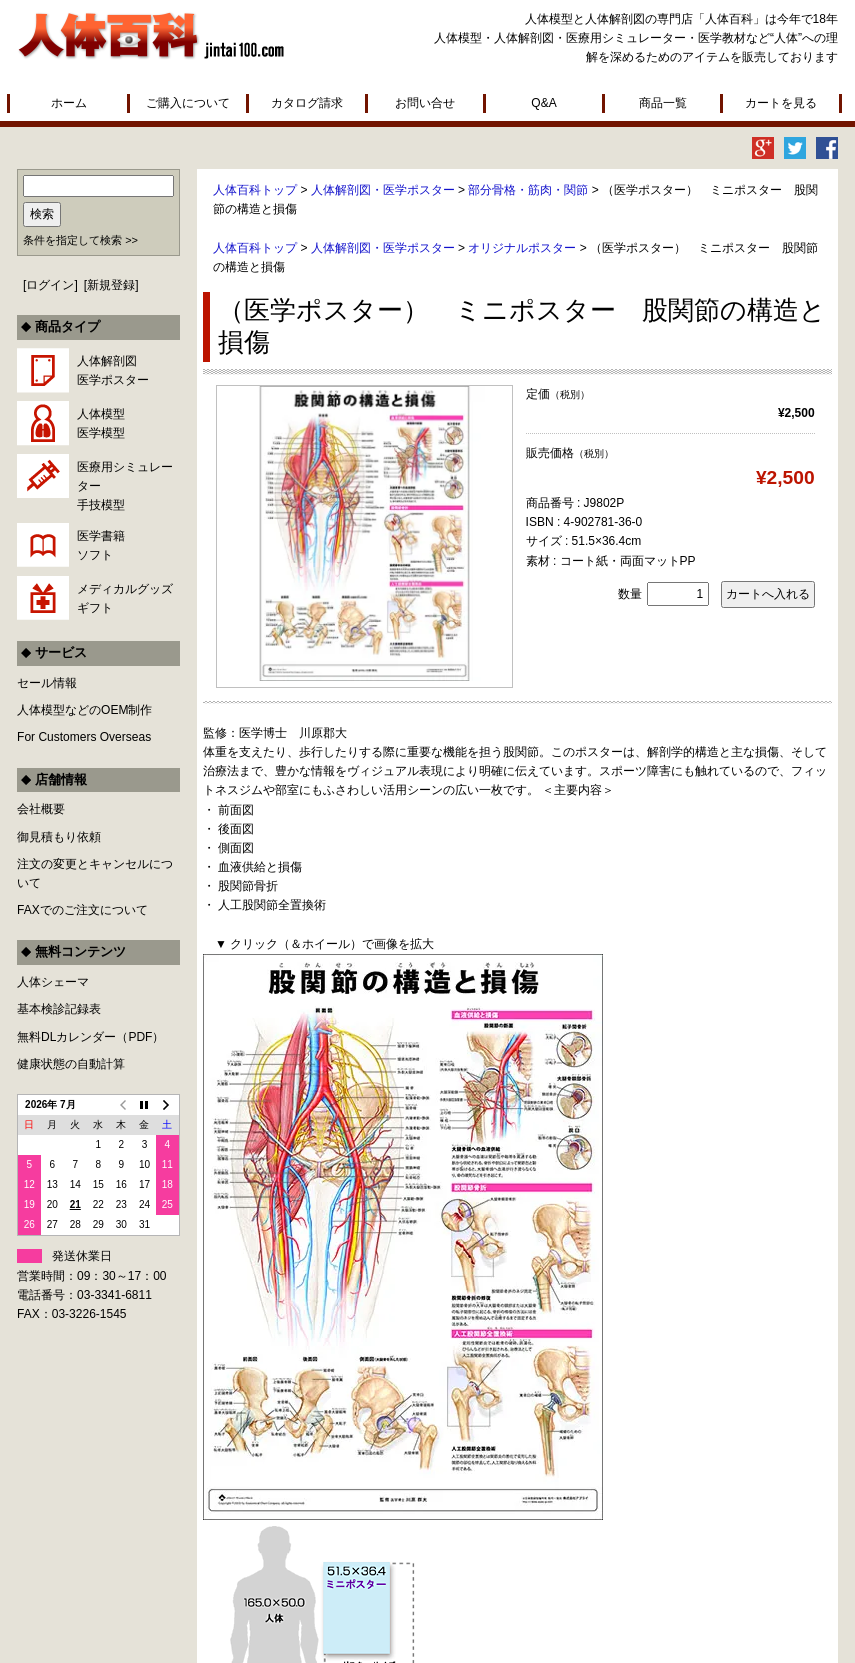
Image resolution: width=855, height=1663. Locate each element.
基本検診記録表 (59, 1009)
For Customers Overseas (84, 737)
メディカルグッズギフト (125, 598)
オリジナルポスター (522, 248)
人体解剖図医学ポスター (113, 370)
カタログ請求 (307, 103)
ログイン (50, 285)
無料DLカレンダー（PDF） (90, 1037)
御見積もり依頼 (59, 837)
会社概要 (41, 809)
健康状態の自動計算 (71, 1064)
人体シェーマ (53, 982)
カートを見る (781, 103)
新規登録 (111, 285)
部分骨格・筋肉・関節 (528, 190)
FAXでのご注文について (82, 910)
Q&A (543, 103)
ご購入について (188, 103)
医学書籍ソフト (101, 545)
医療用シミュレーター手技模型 (125, 486)
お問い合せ (425, 103)
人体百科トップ (255, 190)
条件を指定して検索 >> (80, 240)
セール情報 (47, 683)
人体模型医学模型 (101, 423)
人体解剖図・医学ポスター (383, 190)
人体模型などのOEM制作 (84, 710)
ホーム (69, 103)
